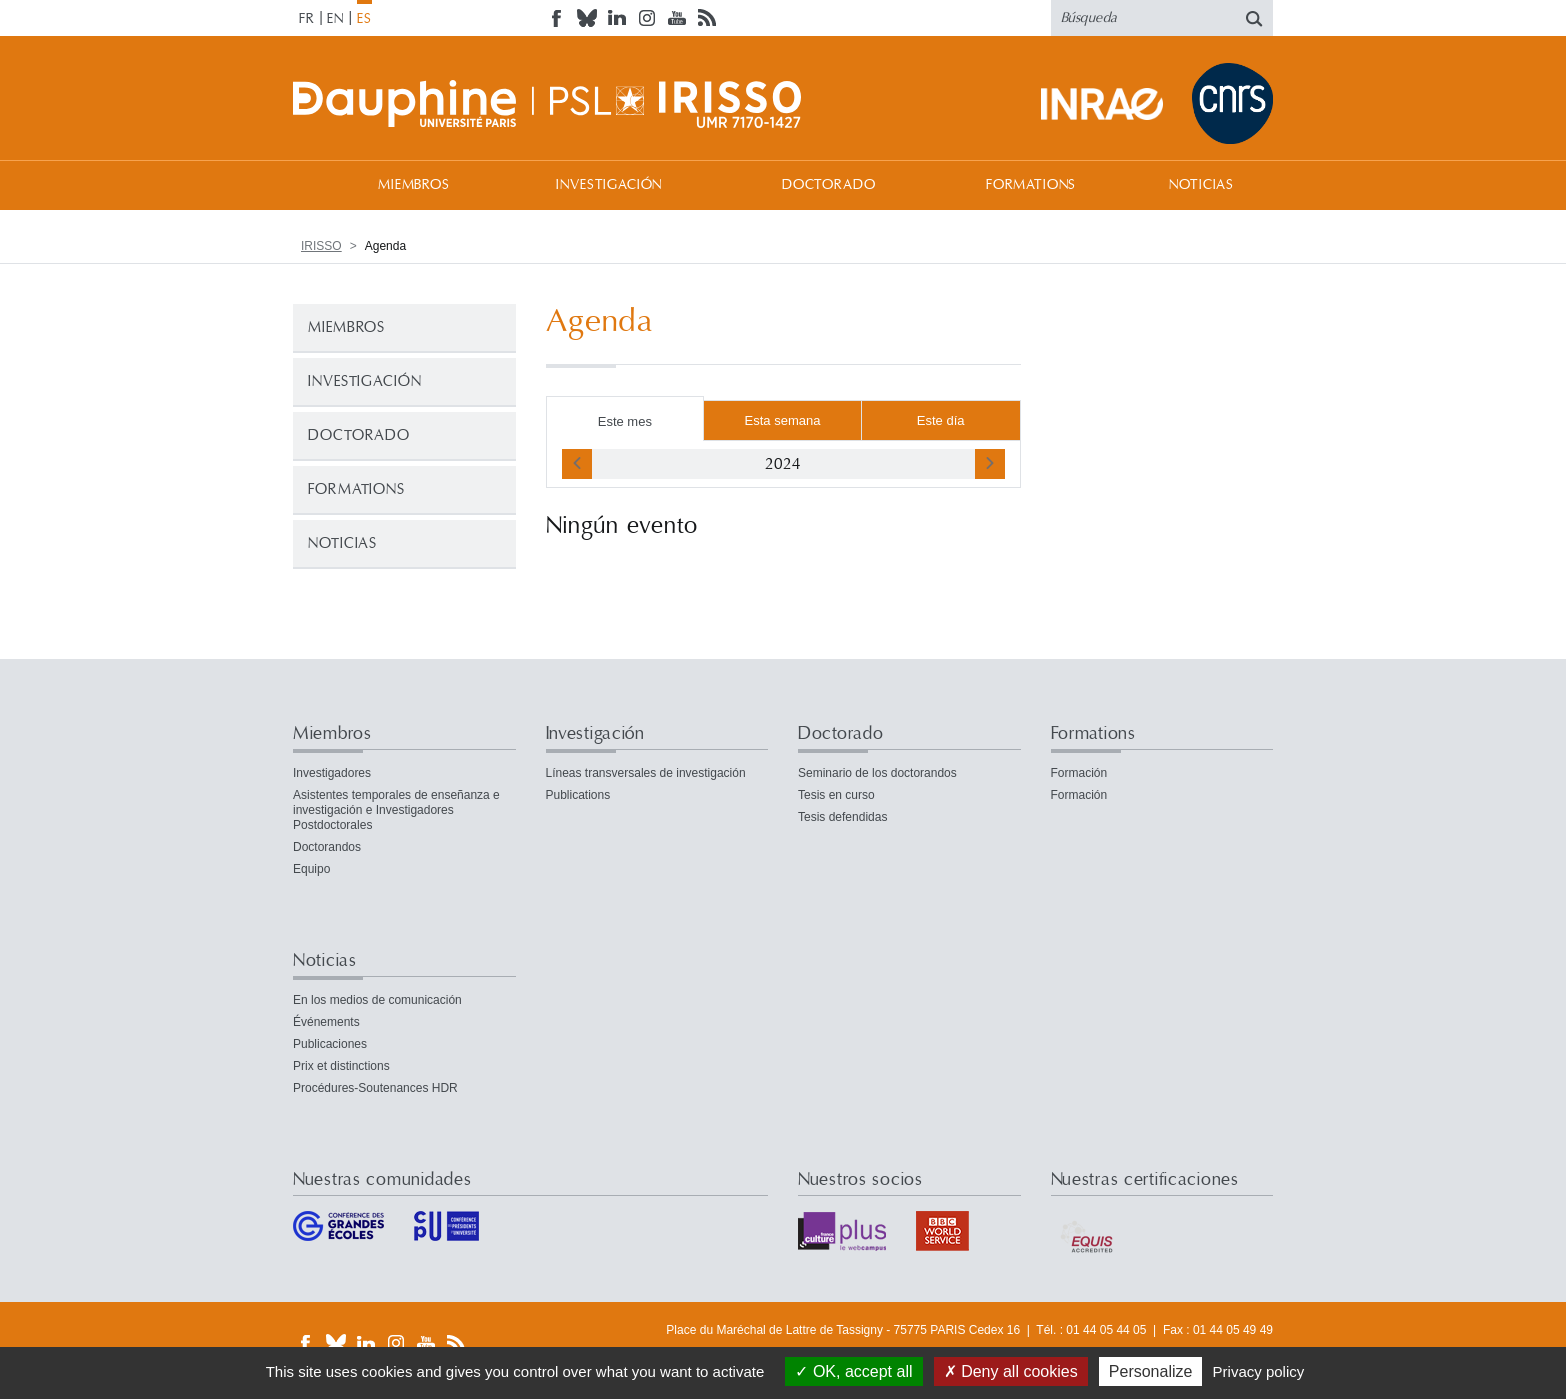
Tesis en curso (836, 795)
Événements (326, 1022)
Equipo (311, 869)
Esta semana (783, 420)
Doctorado (829, 185)
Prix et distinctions (341, 1066)
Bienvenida (313, 184)
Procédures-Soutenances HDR (375, 1088)
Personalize (1151, 1371)
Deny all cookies (1011, 1371)
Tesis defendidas (842, 817)
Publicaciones (330, 1044)
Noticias (1201, 185)
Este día (941, 420)
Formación (1079, 773)
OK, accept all (853, 1371)
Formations (1031, 185)
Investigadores (332, 773)
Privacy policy (1259, 1371)
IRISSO (321, 246)
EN (335, 19)
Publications (578, 795)
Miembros (414, 185)
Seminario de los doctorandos (877, 773)
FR (307, 19)
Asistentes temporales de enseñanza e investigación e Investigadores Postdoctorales (396, 810)
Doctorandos (327, 847)
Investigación (609, 185)
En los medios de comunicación (377, 1000)
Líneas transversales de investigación (646, 773)
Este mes (625, 421)
